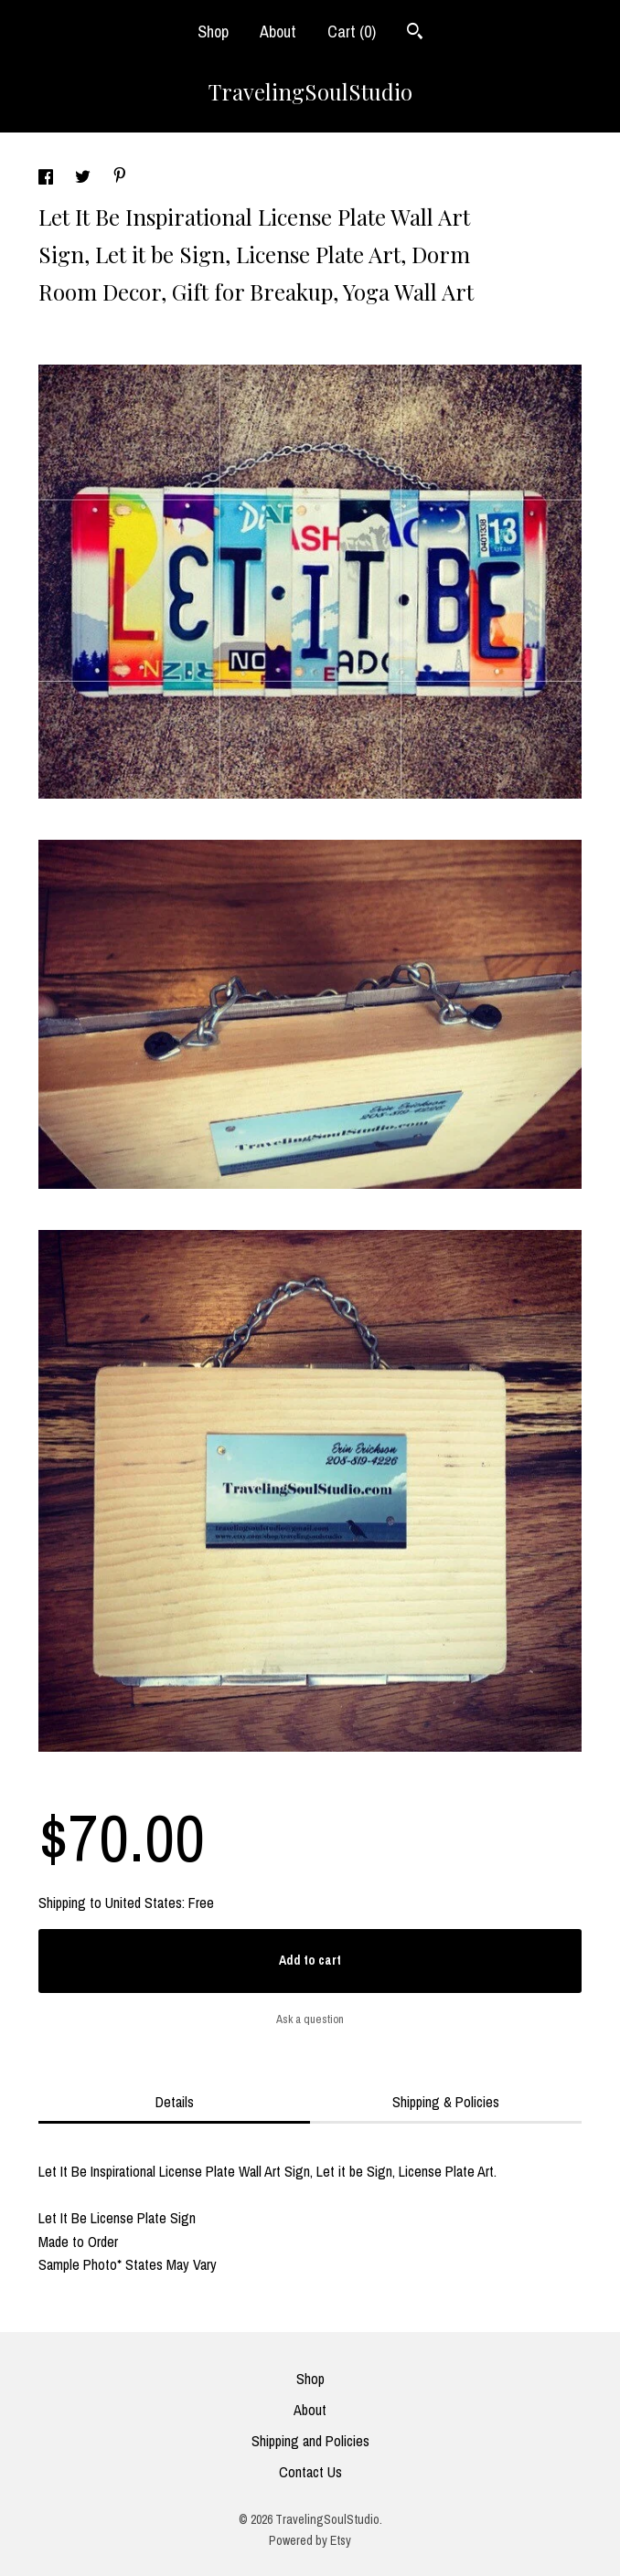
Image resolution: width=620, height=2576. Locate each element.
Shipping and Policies (310, 2441)
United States (143, 1902)
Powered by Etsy (310, 2540)
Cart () (351, 31)
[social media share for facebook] (47, 179)
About (278, 31)
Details (174, 2102)
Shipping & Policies (445, 2102)
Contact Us (310, 2472)
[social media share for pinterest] (119, 177)
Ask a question (310, 2019)
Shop (213, 31)
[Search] (414, 33)
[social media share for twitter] (84, 179)
